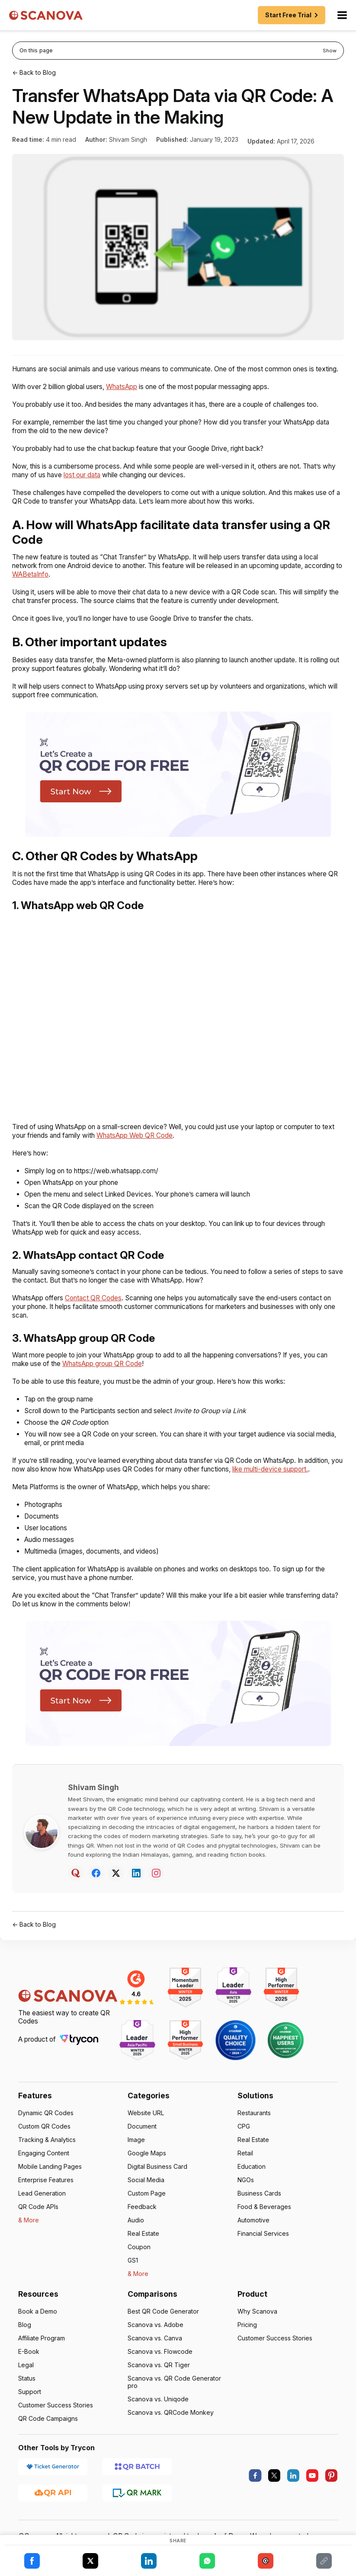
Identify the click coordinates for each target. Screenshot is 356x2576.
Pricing (247, 2342)
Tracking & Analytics (47, 2157)
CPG (243, 2143)
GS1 (133, 2277)
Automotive (253, 2237)
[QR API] (52, 2509)
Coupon (139, 2264)
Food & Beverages (263, 2224)
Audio (136, 2237)
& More (28, 2237)
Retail (245, 2170)
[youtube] (312, 2493)
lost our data (100, 483)
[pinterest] (331, 2493)
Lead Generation (41, 2210)
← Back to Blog (33, 72)
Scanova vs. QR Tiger (158, 2382)
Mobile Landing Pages (49, 2183)
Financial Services (263, 2250)
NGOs (245, 2197)
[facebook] (255, 2493)
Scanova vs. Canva (155, 2355)
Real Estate (143, 2250)
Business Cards (259, 2210)
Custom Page (147, 2210)
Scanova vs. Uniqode (158, 2416)
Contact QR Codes (96, 1306)
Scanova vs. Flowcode (160, 2368)
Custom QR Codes (44, 2143)
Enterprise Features (46, 2197)
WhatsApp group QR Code (119, 1372)
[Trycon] (81, 2057)
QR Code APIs (38, 2224)
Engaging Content (43, 2170)
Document (142, 2143)
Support (29, 2409)
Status (27, 2395)
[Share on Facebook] (32, 2561)
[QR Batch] (137, 2483)
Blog (24, 2342)
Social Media (146, 2197)
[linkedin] (293, 2493)
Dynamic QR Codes (46, 2130)
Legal (26, 2382)
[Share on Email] (265, 2561)
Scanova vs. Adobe (155, 2342)
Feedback (142, 2224)
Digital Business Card (158, 2183)
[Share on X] (90, 2561)
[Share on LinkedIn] (148, 2561)
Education (251, 2183)
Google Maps (147, 2170)
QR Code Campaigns (48, 2435)
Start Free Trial (293, 15)
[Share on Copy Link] (324, 2561)
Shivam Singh (127, 139)
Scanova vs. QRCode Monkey (170, 2429)
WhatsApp (128, 395)
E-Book (28, 2368)
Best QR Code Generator (163, 2328)
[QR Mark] (137, 2509)
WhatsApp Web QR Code (154, 1144)
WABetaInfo (71, 583)
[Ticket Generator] (52, 2483)
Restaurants (254, 2130)
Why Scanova (257, 2328)
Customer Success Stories (56, 2422)
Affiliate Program (42, 2355)
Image (136, 2157)
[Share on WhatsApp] (207, 2561)
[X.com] (274, 2493)
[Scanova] (46, 15)
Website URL (146, 2130)
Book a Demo (37, 2328)
